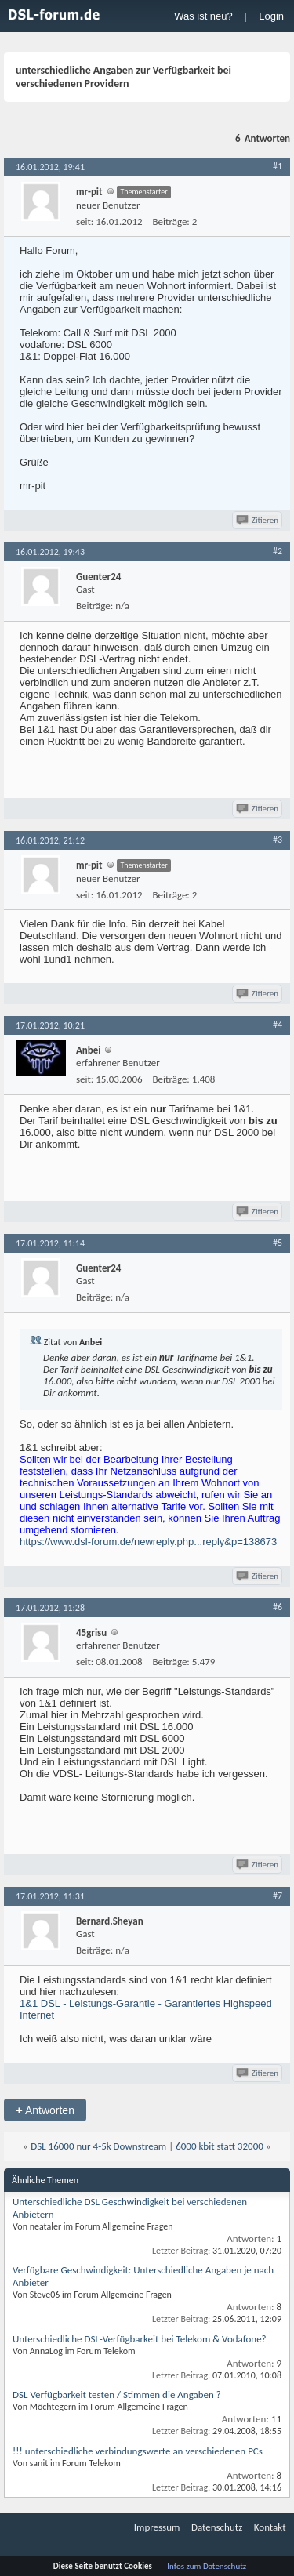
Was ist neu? (203, 16)
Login (271, 16)
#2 (277, 551)
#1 (277, 166)
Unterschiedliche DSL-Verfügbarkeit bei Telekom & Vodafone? (140, 2339)
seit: (84, 221)
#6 (277, 1607)
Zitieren (258, 520)
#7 (277, 1895)
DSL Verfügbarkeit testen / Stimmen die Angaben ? (117, 2394)
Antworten (45, 2110)
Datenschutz (216, 2527)
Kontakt (270, 2527)
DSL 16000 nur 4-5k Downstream (98, 2146)
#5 (277, 1242)
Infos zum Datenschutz (206, 2566)
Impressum (157, 2527)
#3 (277, 839)
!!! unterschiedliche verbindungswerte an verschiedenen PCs (138, 2451)
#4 (277, 1024)
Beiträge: (171, 221)
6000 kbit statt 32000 (219, 2146)
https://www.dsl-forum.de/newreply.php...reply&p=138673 (148, 1541)
